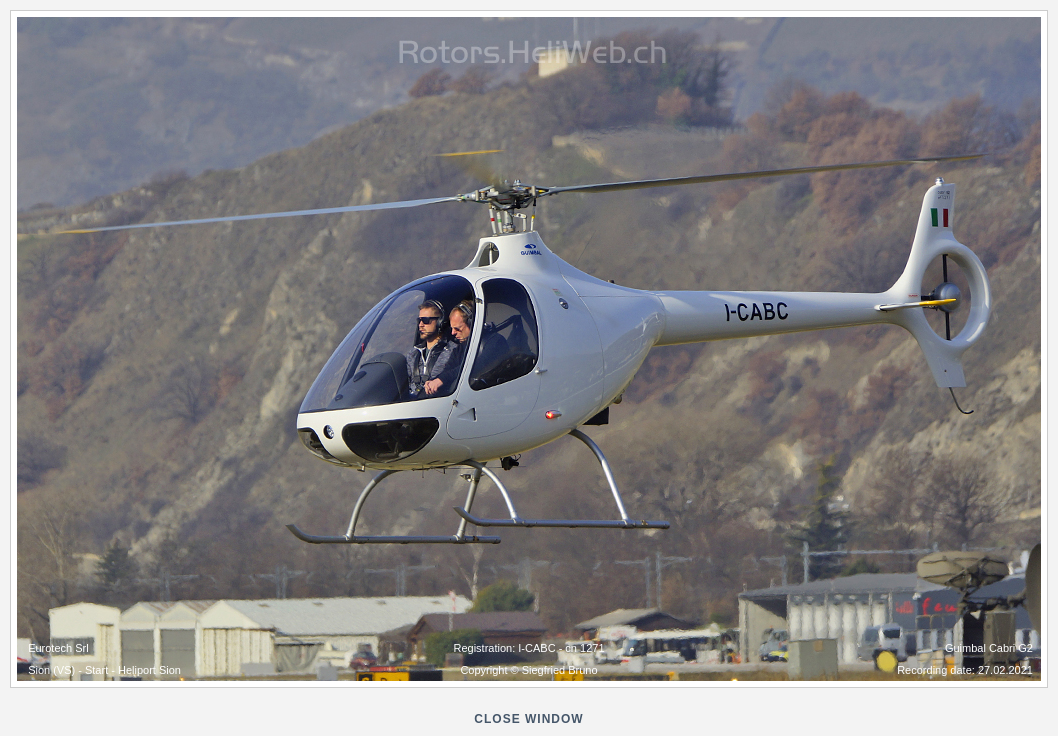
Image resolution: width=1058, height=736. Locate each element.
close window (528, 719)
